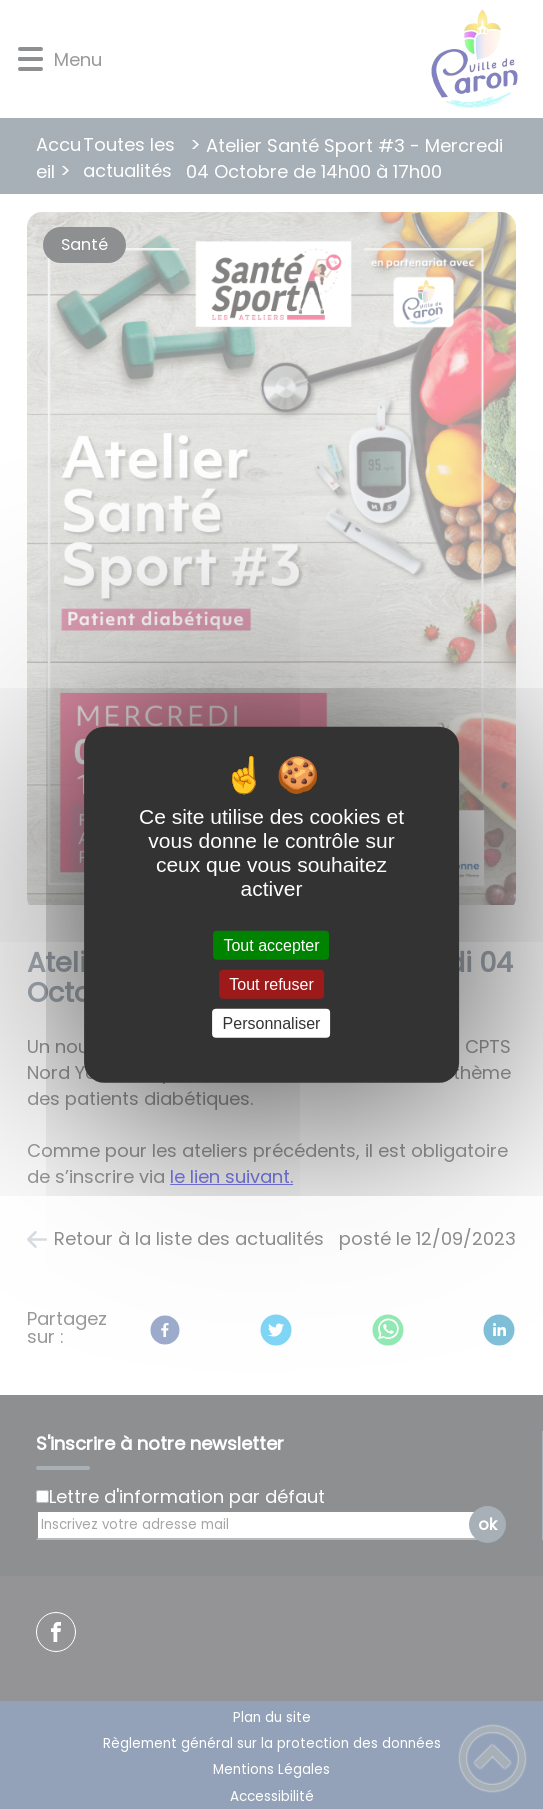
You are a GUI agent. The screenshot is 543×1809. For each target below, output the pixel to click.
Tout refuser (271, 983)
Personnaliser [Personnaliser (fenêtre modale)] (272, 1023)
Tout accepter (271, 944)
